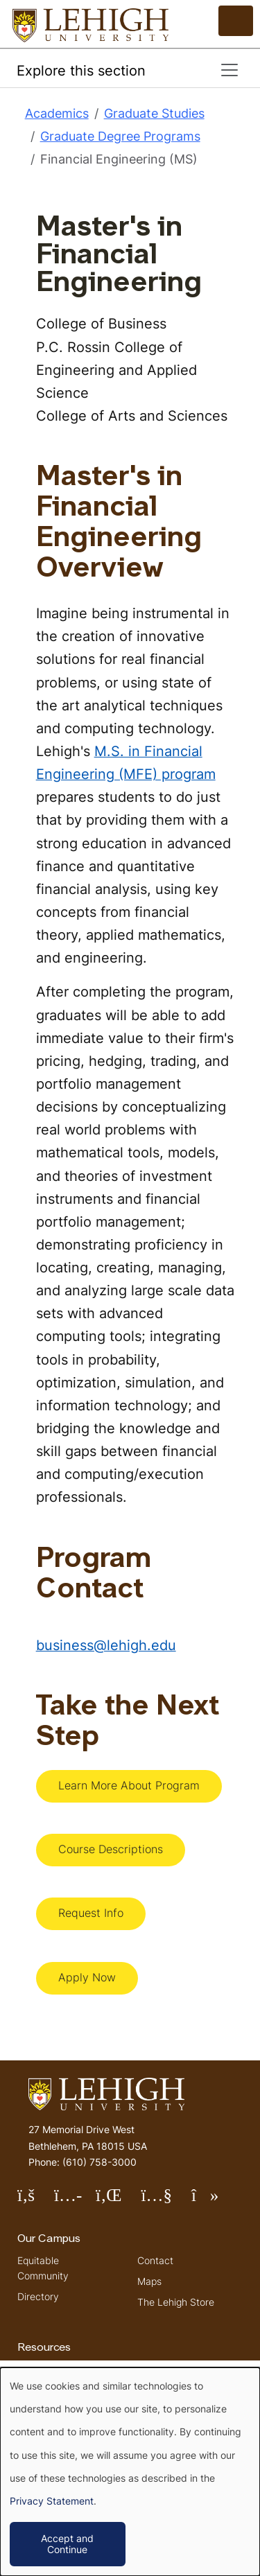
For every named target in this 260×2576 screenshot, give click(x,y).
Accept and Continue (67, 2544)
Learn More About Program (129, 1785)
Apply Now (87, 1977)
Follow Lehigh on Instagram (75, 2201)
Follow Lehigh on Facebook (35, 2201)
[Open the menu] (235, 21)
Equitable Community (43, 2268)
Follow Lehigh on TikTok (214, 2201)
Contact (155, 2260)
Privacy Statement (52, 2500)
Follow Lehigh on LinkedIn (118, 2201)
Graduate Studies (154, 113)
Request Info (90, 1912)
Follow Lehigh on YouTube (166, 2201)
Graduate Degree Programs (120, 136)
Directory (38, 2296)
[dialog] (130, 2471)
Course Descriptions (110, 1849)
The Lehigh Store (175, 2301)
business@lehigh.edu (106, 1645)
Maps (149, 2281)
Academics (57, 113)
